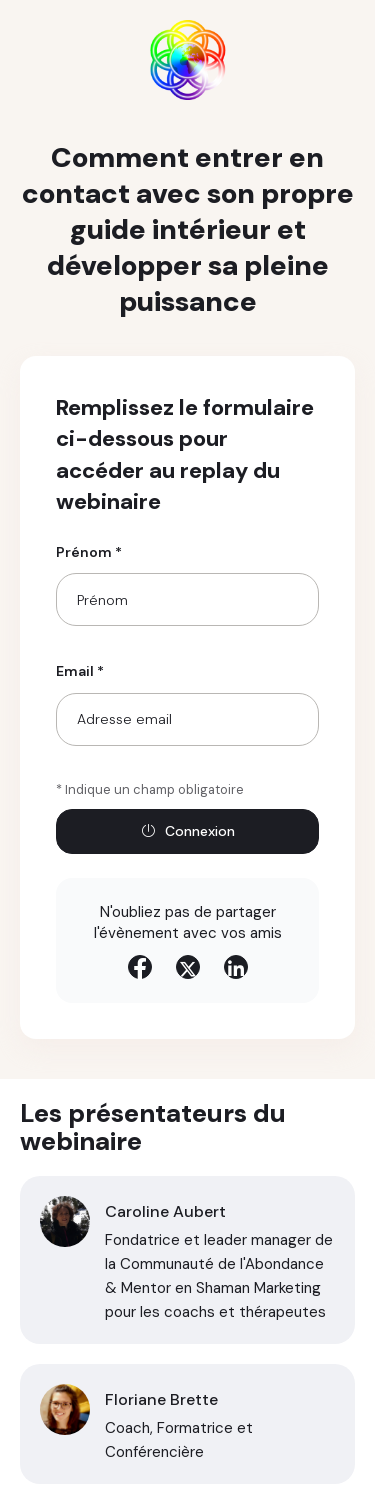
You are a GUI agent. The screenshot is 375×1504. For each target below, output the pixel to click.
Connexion (188, 831)
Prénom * (89, 552)
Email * (80, 671)
